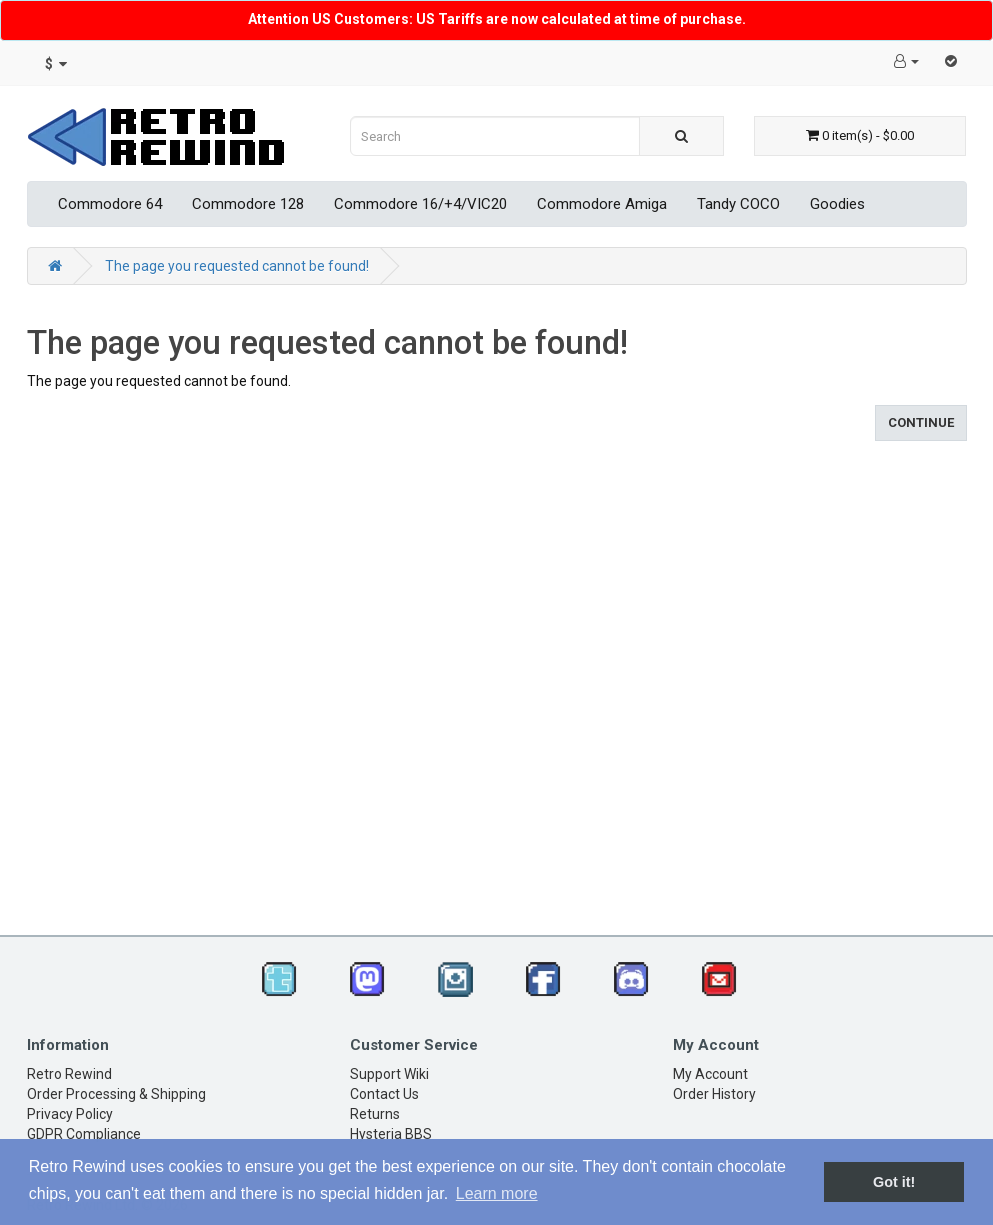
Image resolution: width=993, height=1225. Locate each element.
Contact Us (384, 1094)
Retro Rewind (69, 1074)
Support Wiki (389, 1074)
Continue (921, 422)
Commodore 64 (110, 204)
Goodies (837, 204)
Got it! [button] (894, 1182)
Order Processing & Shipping (116, 1094)
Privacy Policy (70, 1114)
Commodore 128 (248, 204)
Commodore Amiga (602, 204)
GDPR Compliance (84, 1134)
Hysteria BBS (391, 1134)
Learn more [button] (497, 1193)
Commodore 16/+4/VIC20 (420, 204)
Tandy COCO (738, 204)
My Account (710, 1074)
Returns (375, 1114)
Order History (714, 1094)
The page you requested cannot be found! (237, 266)
